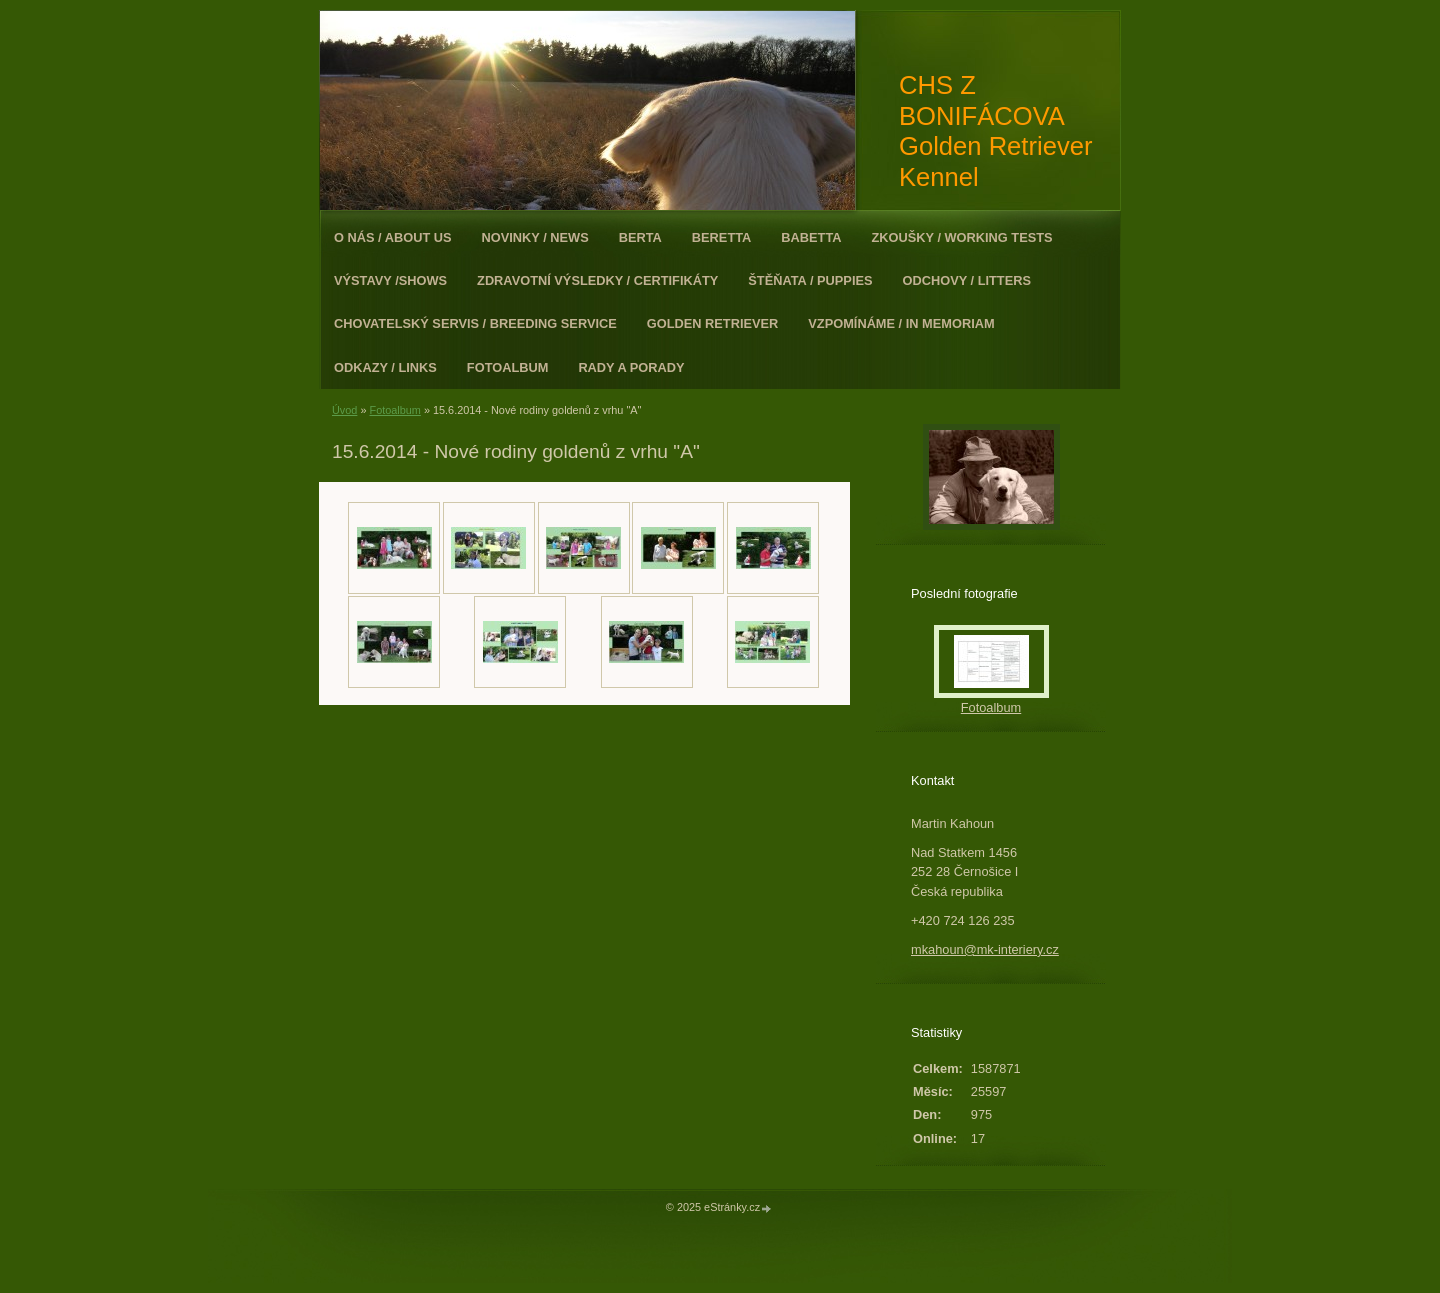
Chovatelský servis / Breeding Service (475, 323)
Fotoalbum (508, 367)
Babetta (811, 237)
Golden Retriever (713, 323)
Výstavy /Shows (390, 280)
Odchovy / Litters (967, 280)
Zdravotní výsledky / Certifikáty (597, 280)
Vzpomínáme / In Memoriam (901, 323)
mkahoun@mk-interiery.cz (985, 949)
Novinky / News (535, 237)
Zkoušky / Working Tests (962, 237)
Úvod (344, 410)
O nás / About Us (393, 237)
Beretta (721, 237)
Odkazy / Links (385, 367)
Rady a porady (631, 367)
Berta (640, 237)
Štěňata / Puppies (810, 280)
